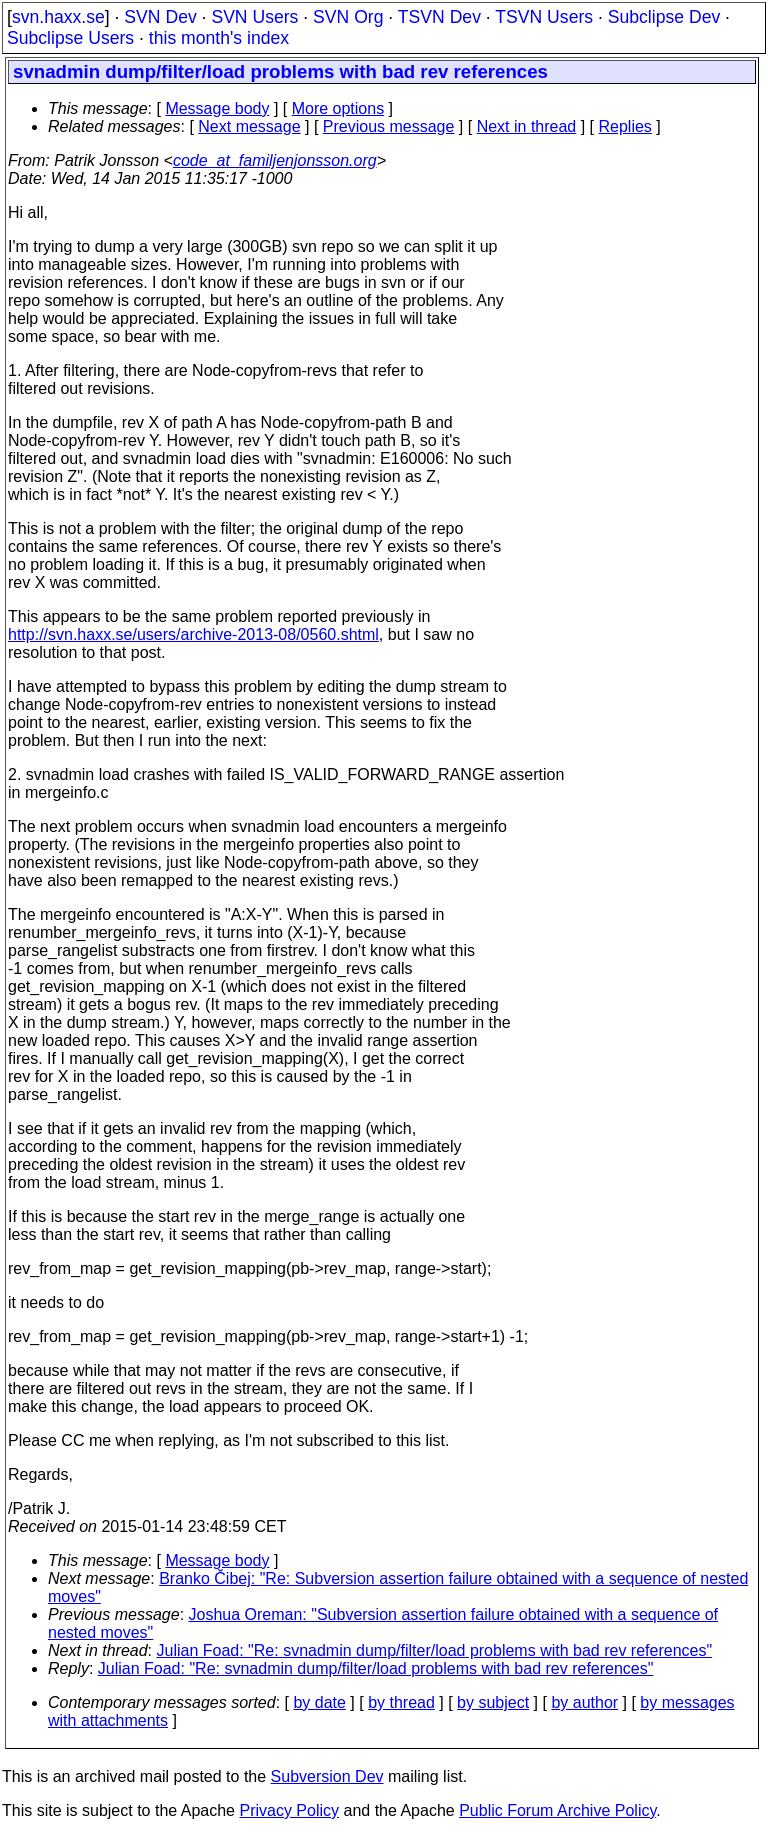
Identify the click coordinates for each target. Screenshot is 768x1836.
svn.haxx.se (58, 17)
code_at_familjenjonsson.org (275, 160)
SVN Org (348, 17)
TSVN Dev (439, 17)
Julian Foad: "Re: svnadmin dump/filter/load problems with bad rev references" (435, 1650)
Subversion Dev (327, 1776)
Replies (625, 126)
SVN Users (254, 17)
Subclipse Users (70, 38)
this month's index (219, 38)
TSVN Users (544, 17)
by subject (493, 1702)
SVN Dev (160, 17)
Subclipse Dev (664, 17)
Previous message (389, 126)
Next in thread (527, 126)
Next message (249, 126)
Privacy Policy (289, 1810)
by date (319, 1702)
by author (584, 1702)
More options (338, 108)
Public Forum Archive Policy (557, 1810)
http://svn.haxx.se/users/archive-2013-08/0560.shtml (193, 634)
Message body (217, 108)
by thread (401, 1702)
